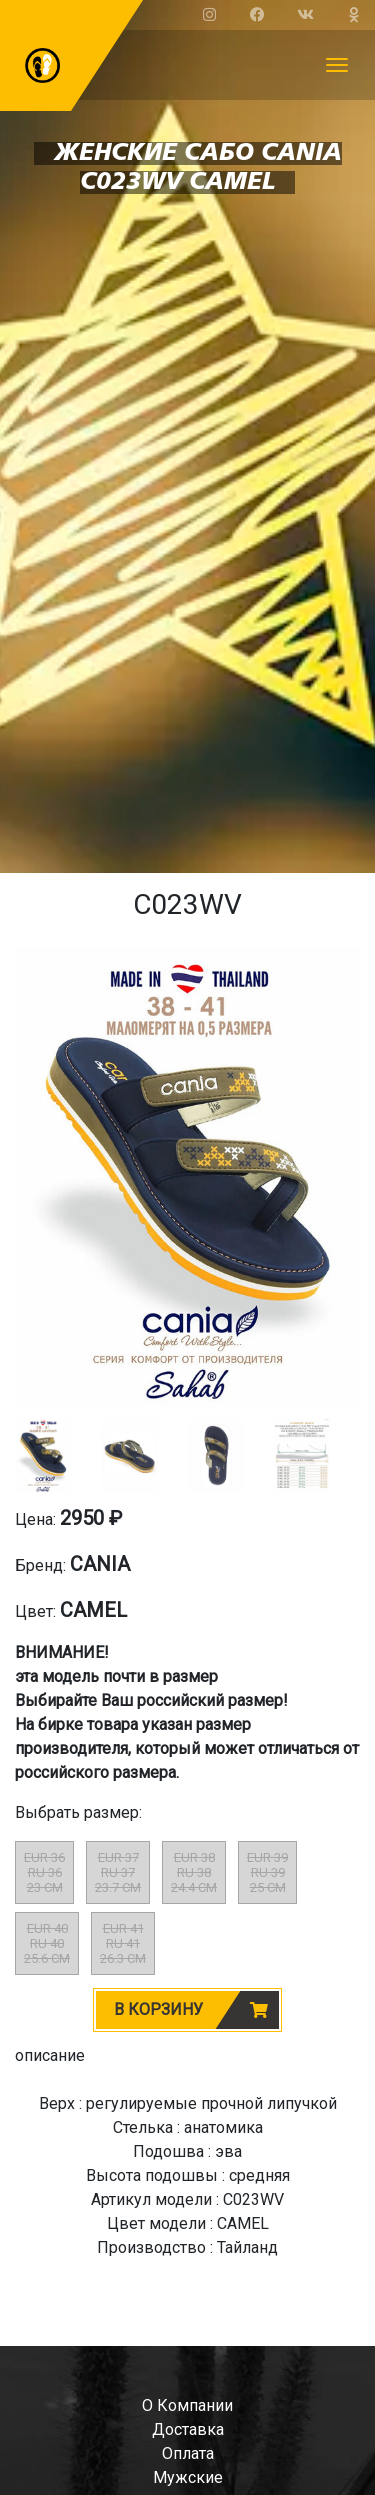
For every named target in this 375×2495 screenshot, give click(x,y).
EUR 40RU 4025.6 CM (47, 1943)
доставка (188, 2429)
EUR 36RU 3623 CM (44, 1872)
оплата (188, 2453)
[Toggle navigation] (337, 65)
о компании (187, 2405)
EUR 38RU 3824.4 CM (194, 1872)
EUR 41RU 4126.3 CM (123, 1943)
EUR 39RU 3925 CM (267, 1872)
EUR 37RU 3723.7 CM (118, 1872)
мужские (188, 2477)
